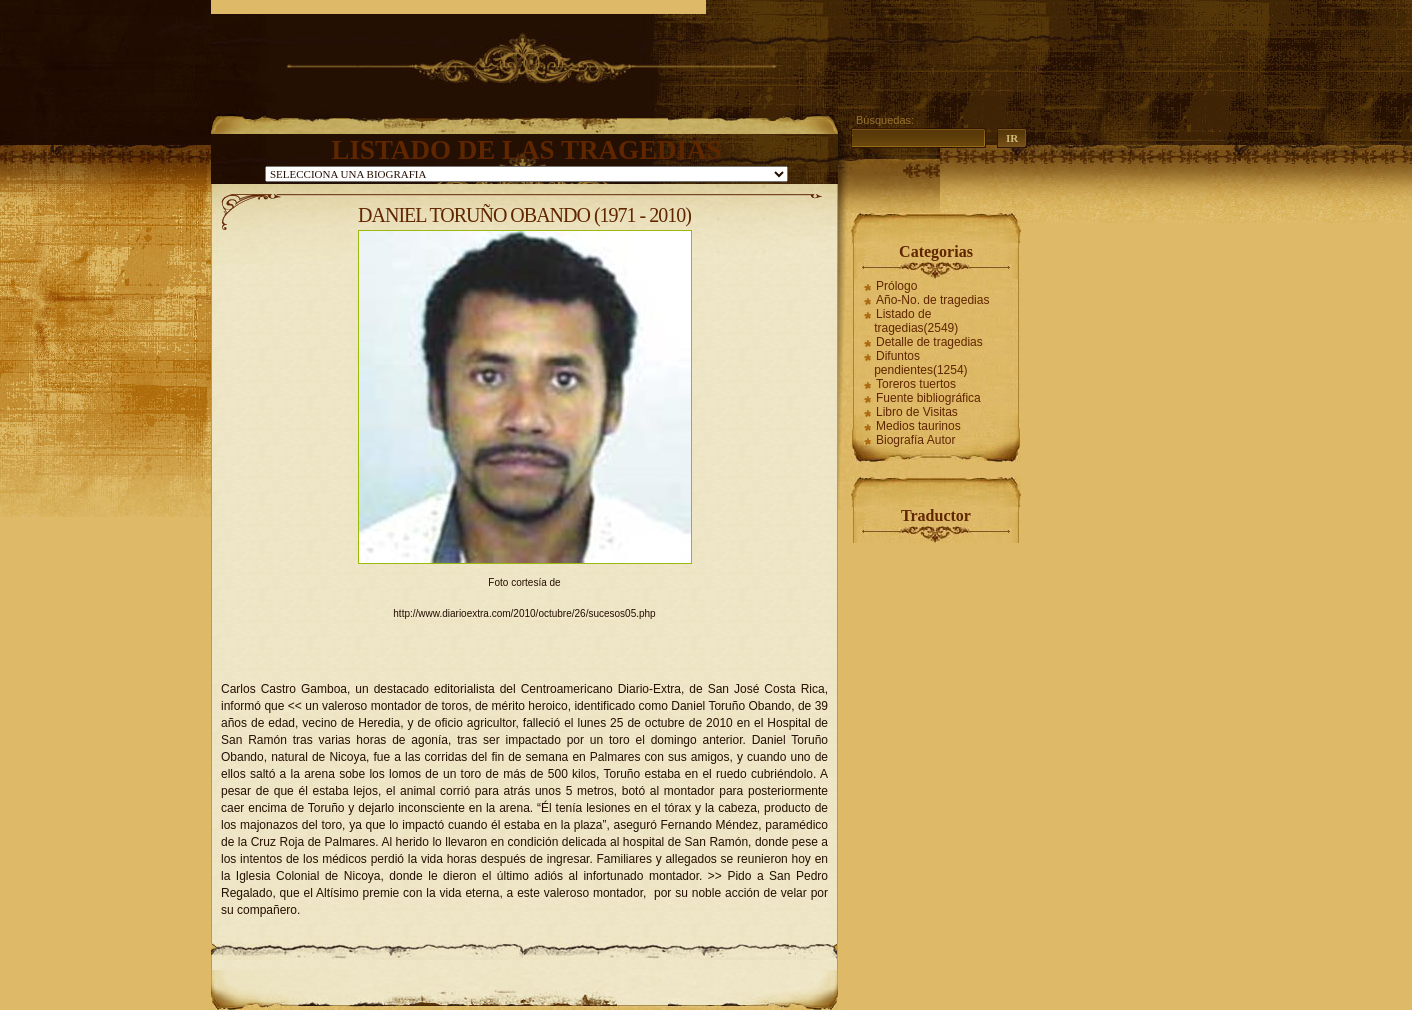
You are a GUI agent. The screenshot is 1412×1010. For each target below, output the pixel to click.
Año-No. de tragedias (932, 300)
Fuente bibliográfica (928, 398)
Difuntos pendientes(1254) (920, 363)
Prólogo (896, 286)
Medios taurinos (918, 426)
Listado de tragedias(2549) (916, 321)
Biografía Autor (915, 440)
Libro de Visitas (917, 412)
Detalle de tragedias (929, 342)
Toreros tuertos (916, 384)
